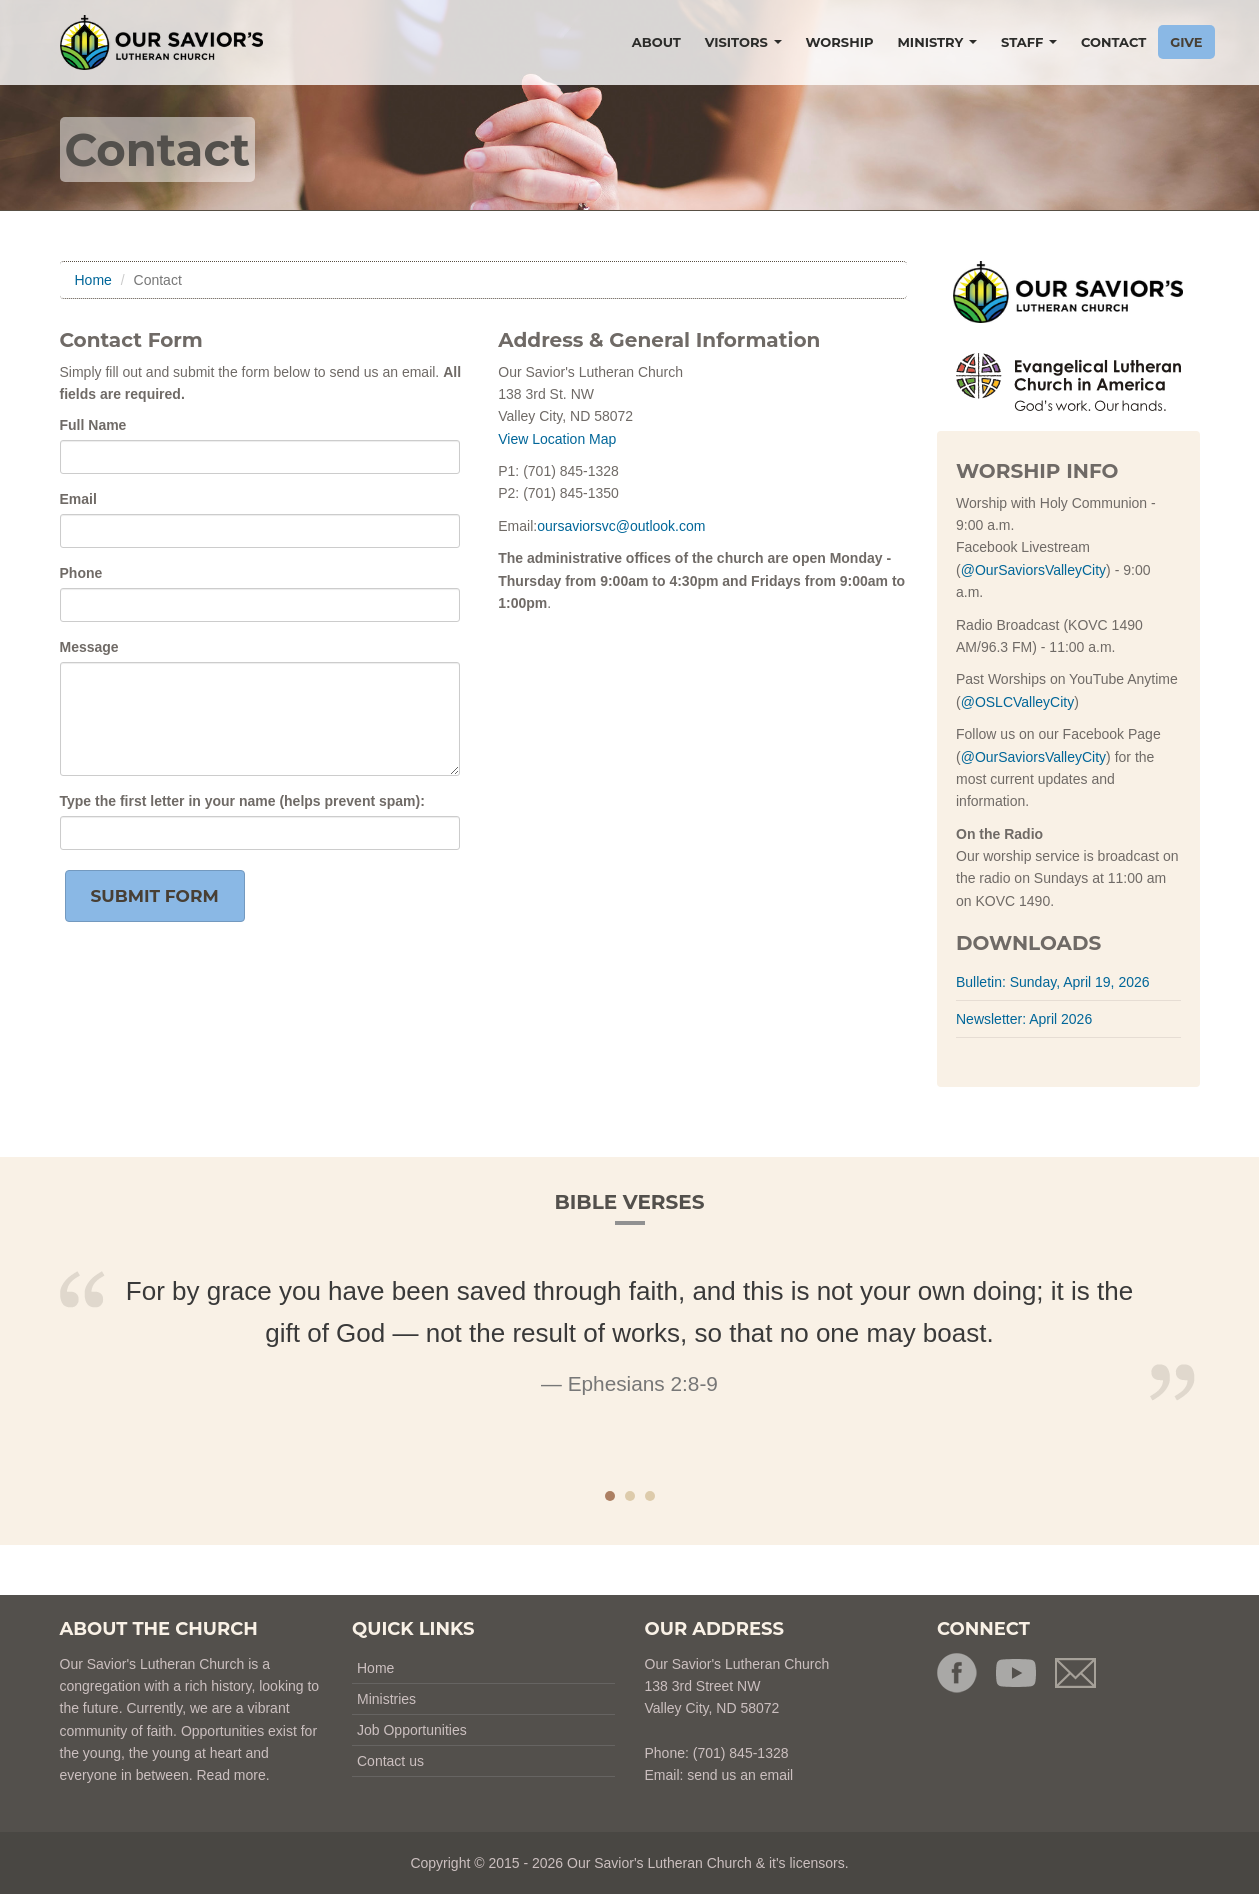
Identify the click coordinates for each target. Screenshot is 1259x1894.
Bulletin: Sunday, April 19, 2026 (1053, 982)
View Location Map (557, 439)
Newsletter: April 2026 (1024, 1019)
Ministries (386, 1699)
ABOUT (656, 42)
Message (89, 647)
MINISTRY (937, 42)
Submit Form (155, 896)
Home (93, 280)
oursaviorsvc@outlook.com (621, 526)
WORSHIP (840, 42)
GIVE (1186, 42)
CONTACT (1113, 42)
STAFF (1029, 42)
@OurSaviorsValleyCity (1033, 570)
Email (78, 499)
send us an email (740, 1775)
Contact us (390, 1761)
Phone (81, 573)
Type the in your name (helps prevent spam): (242, 801)
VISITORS (743, 42)
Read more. (232, 1775)
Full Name (93, 425)
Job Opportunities (412, 1730)
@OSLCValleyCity (1018, 702)
